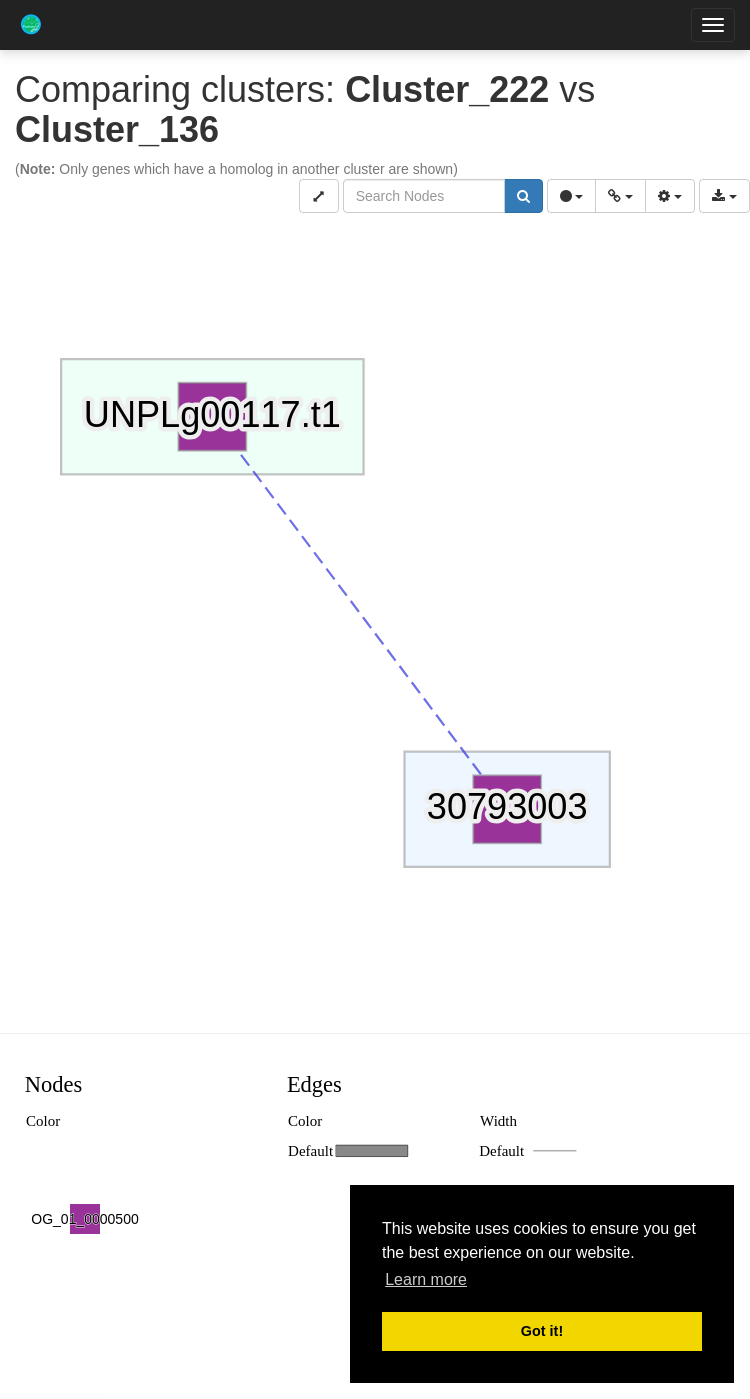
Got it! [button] (542, 1331)
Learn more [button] (426, 1279)
